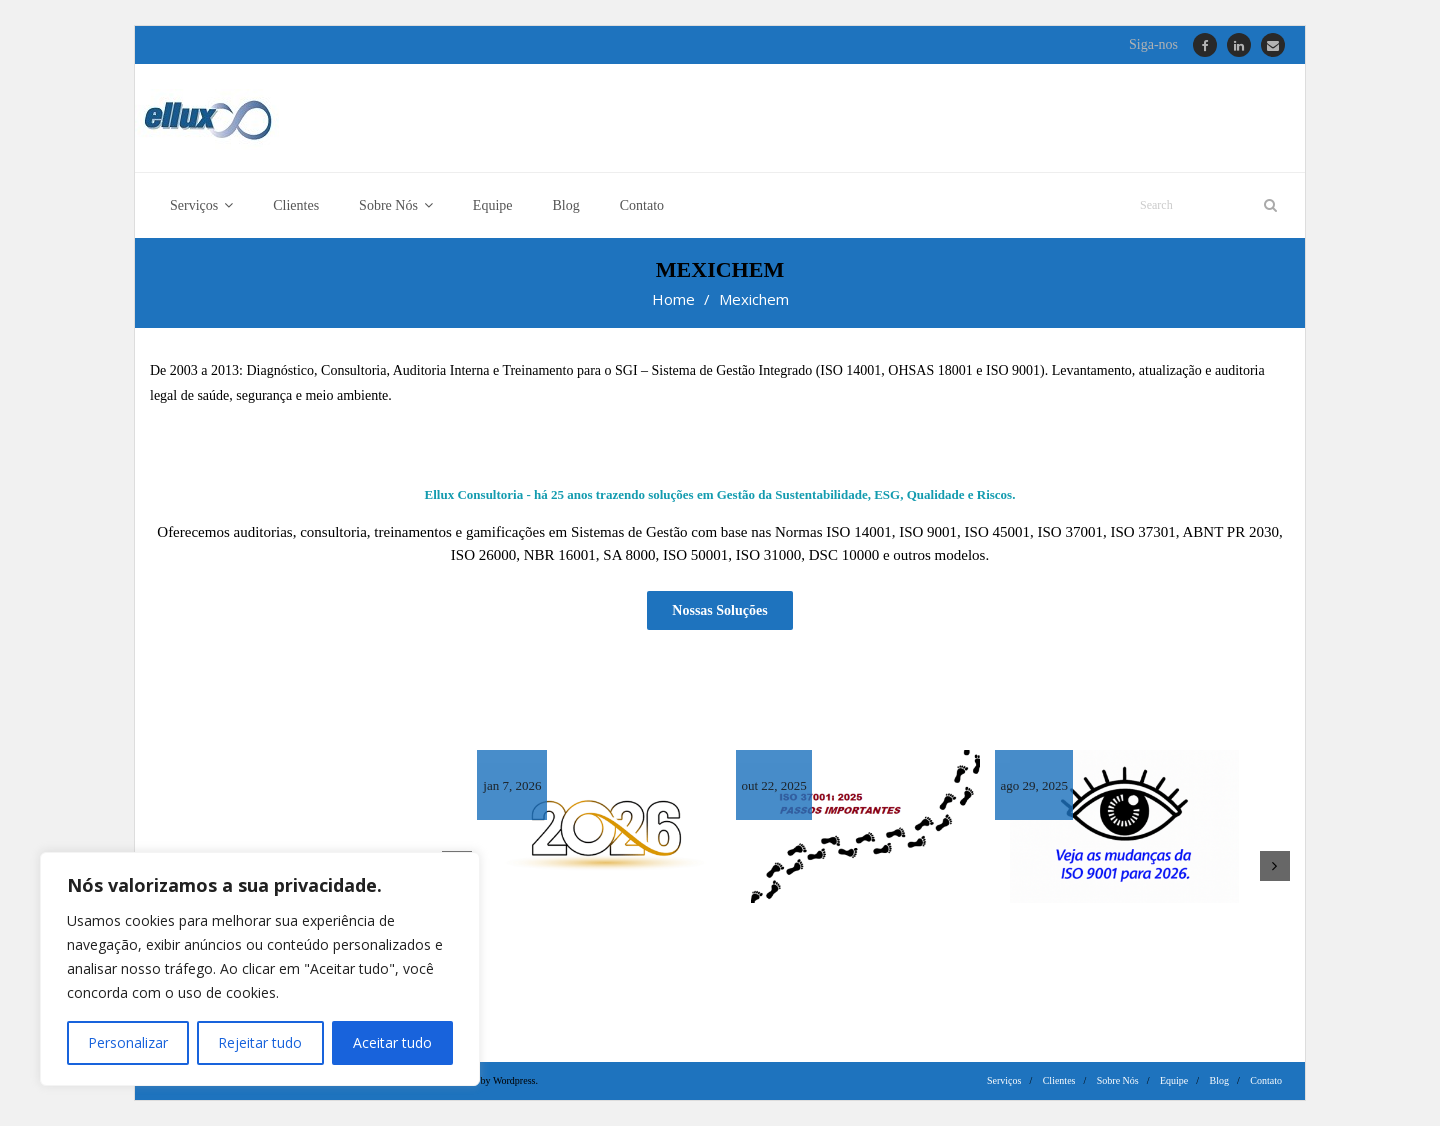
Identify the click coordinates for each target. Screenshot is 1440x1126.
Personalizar (128, 1042)
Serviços (1004, 1080)
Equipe (1174, 1080)
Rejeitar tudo (260, 1042)
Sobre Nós (1118, 1080)
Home (673, 299)
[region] (260, 969)
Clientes (1059, 1080)
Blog (1219, 1080)
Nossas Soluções (719, 610)
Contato (1266, 1080)
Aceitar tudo (392, 1042)
